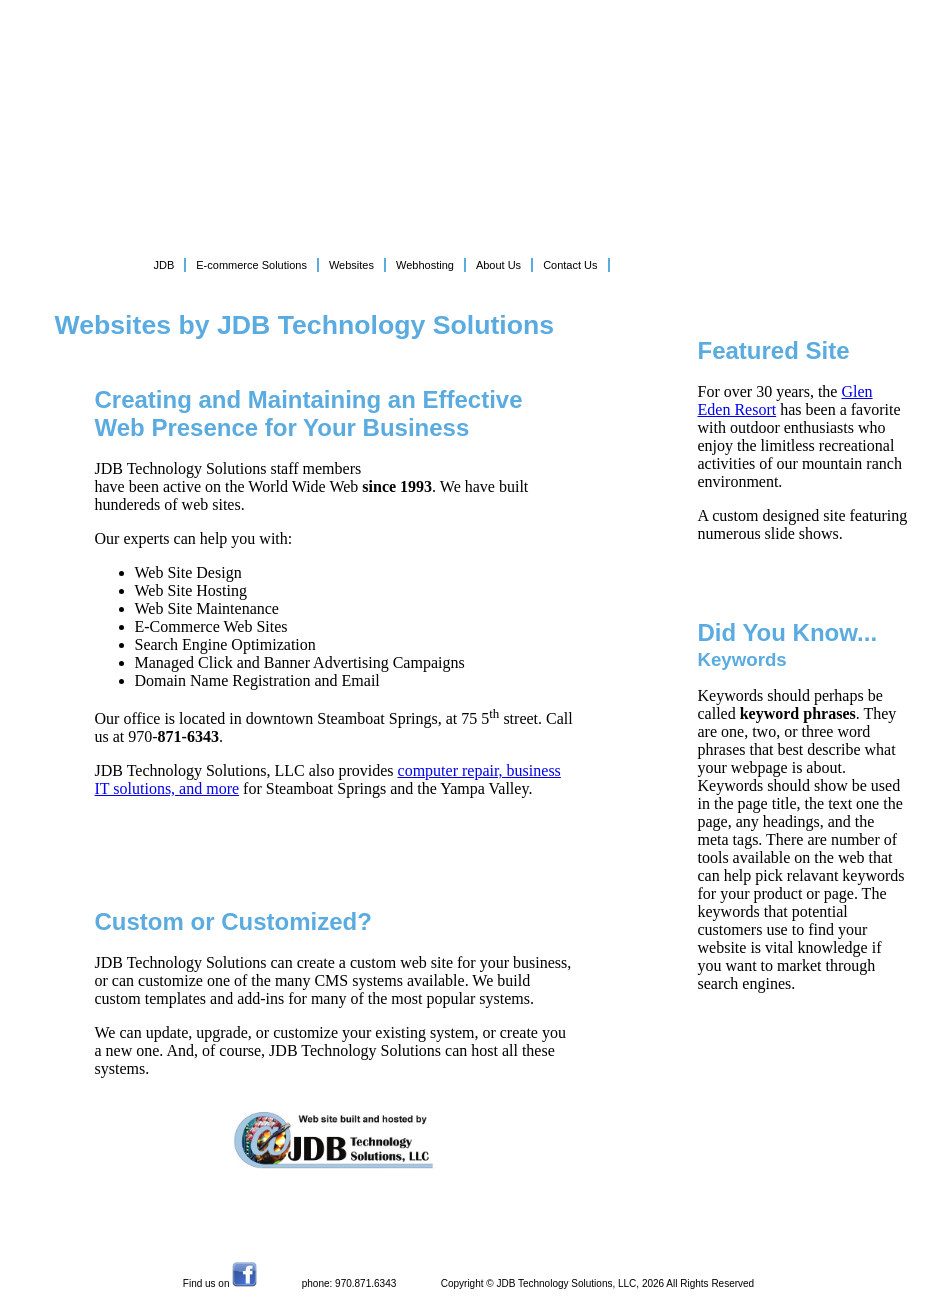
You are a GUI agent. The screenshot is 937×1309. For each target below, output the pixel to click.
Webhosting (425, 265)
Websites (351, 265)
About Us (498, 265)
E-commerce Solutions (251, 265)
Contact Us (570, 265)
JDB (164, 265)
